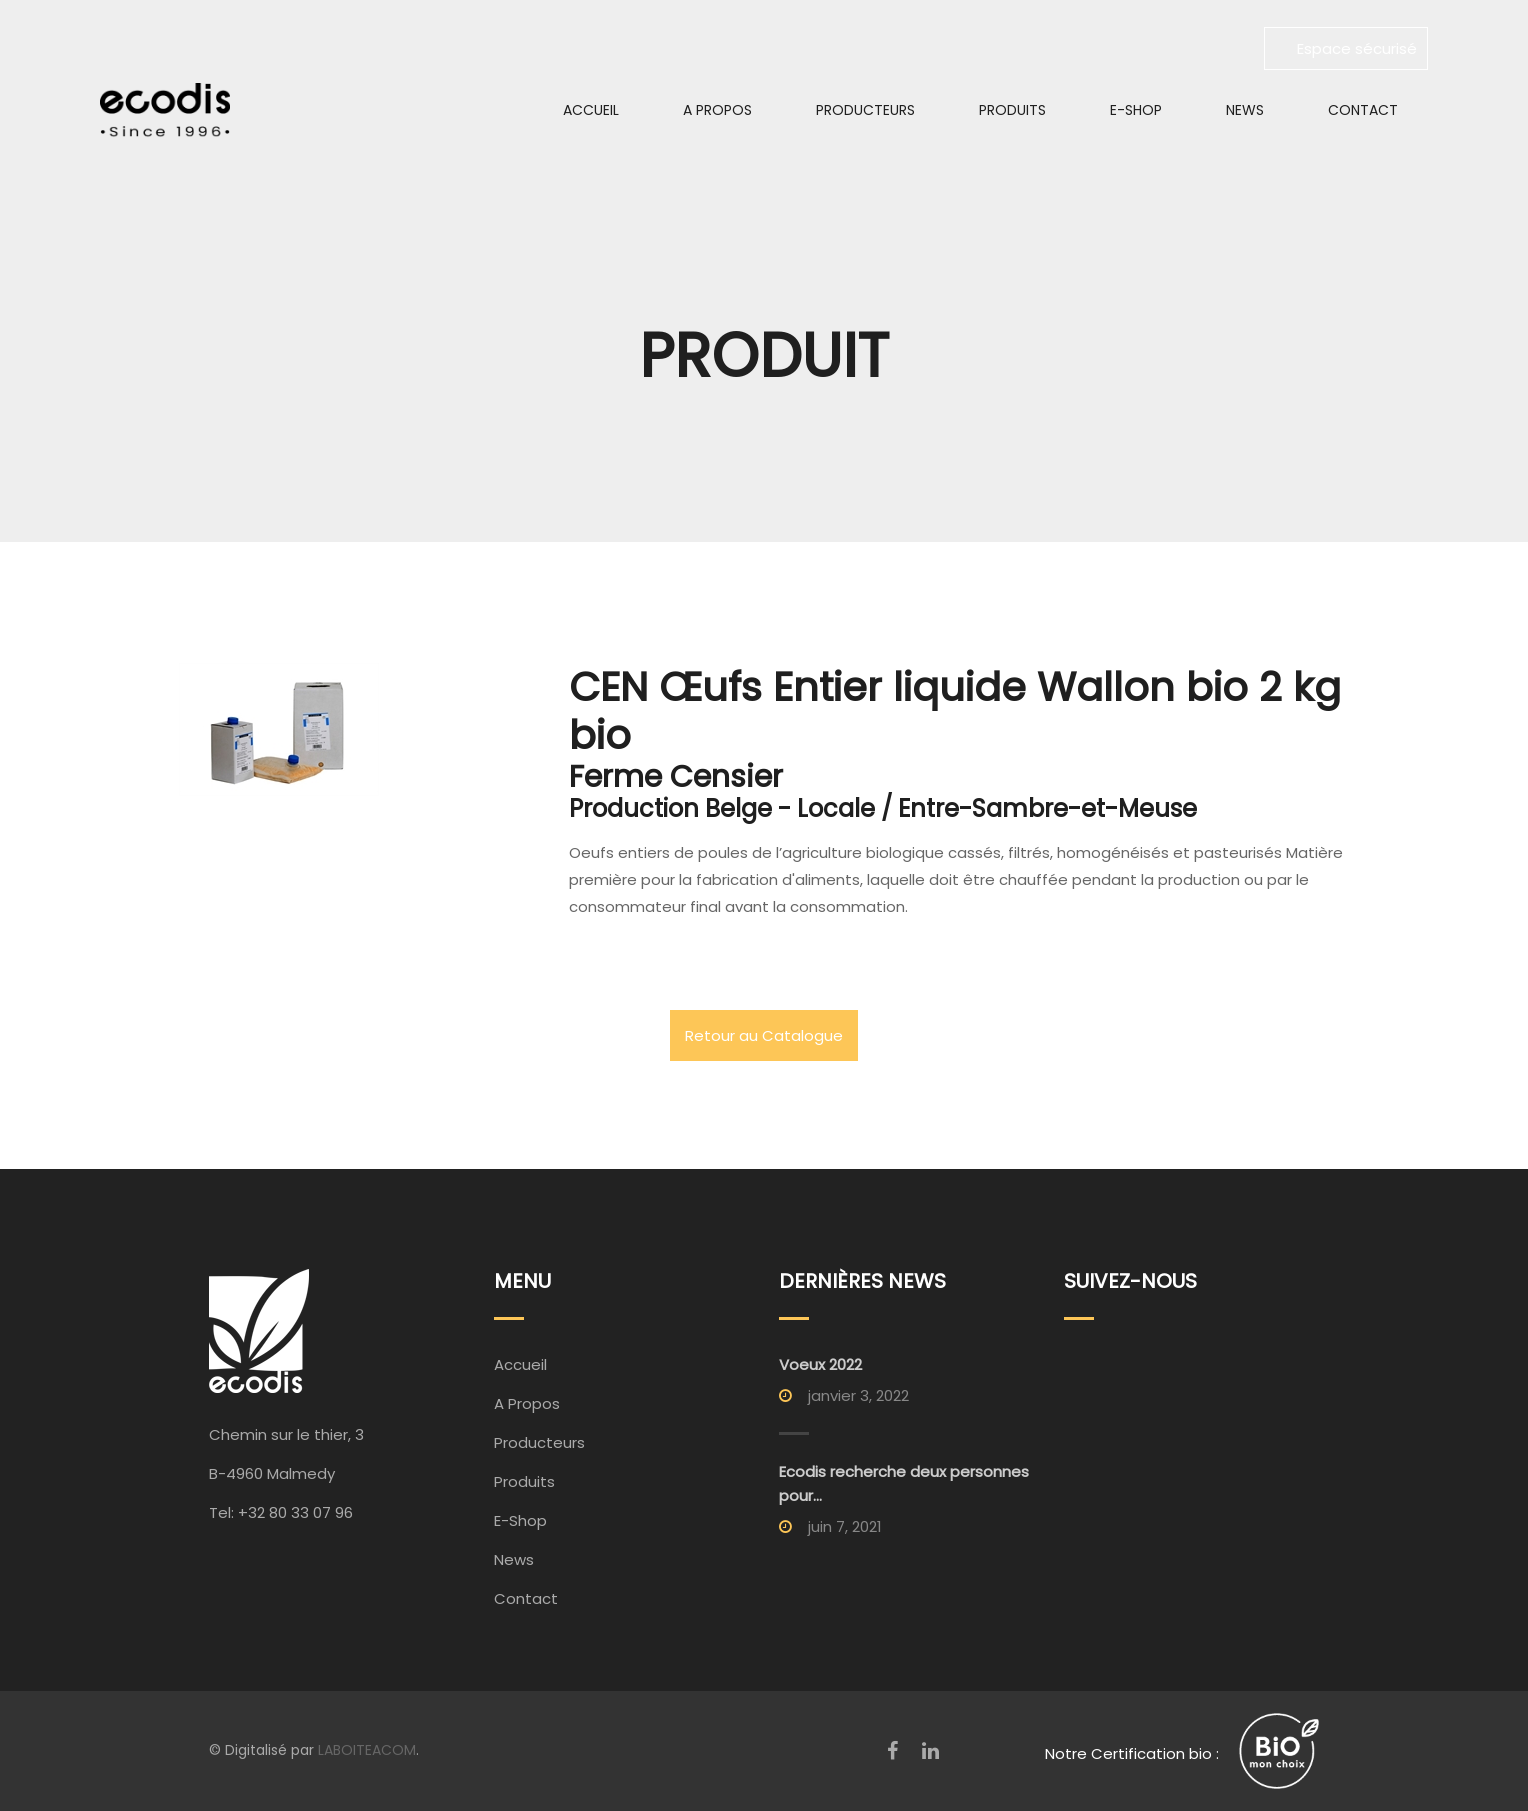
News (1245, 110)
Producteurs (865, 110)
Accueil (591, 110)
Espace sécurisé (1346, 48)
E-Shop (1136, 110)
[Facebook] (892, 1751)
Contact (1363, 110)
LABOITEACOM (367, 1750)
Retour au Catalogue (764, 1035)
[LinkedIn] (930, 1751)
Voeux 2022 (820, 1364)
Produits (1012, 110)
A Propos (717, 110)
